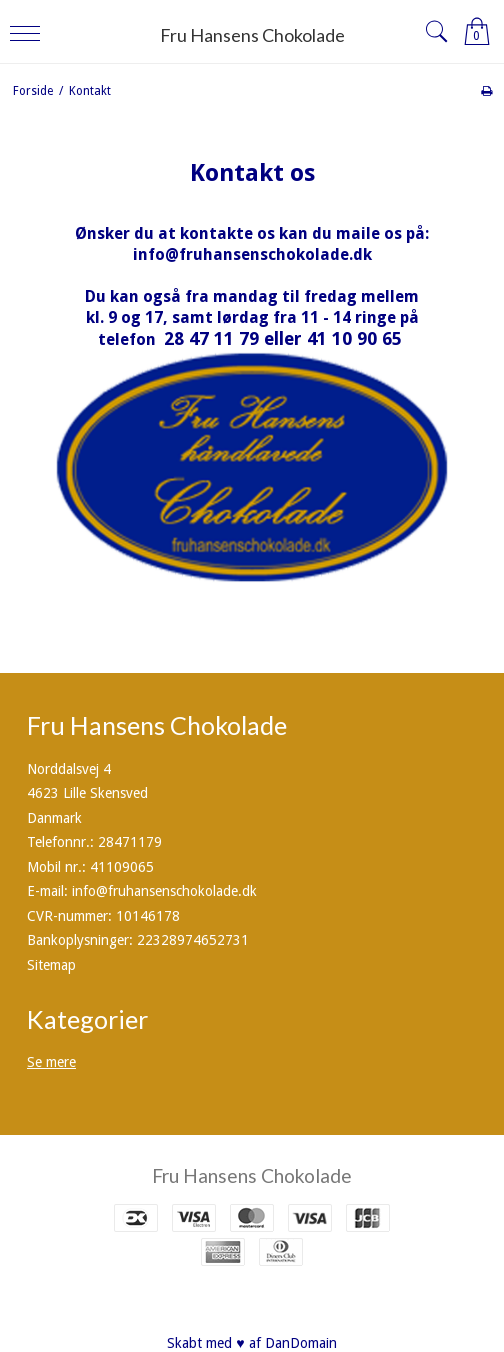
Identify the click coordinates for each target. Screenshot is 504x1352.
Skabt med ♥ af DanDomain (251, 1343)
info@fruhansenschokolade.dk (252, 254)
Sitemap (51, 965)
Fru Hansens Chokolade (252, 35)
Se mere (51, 1062)
